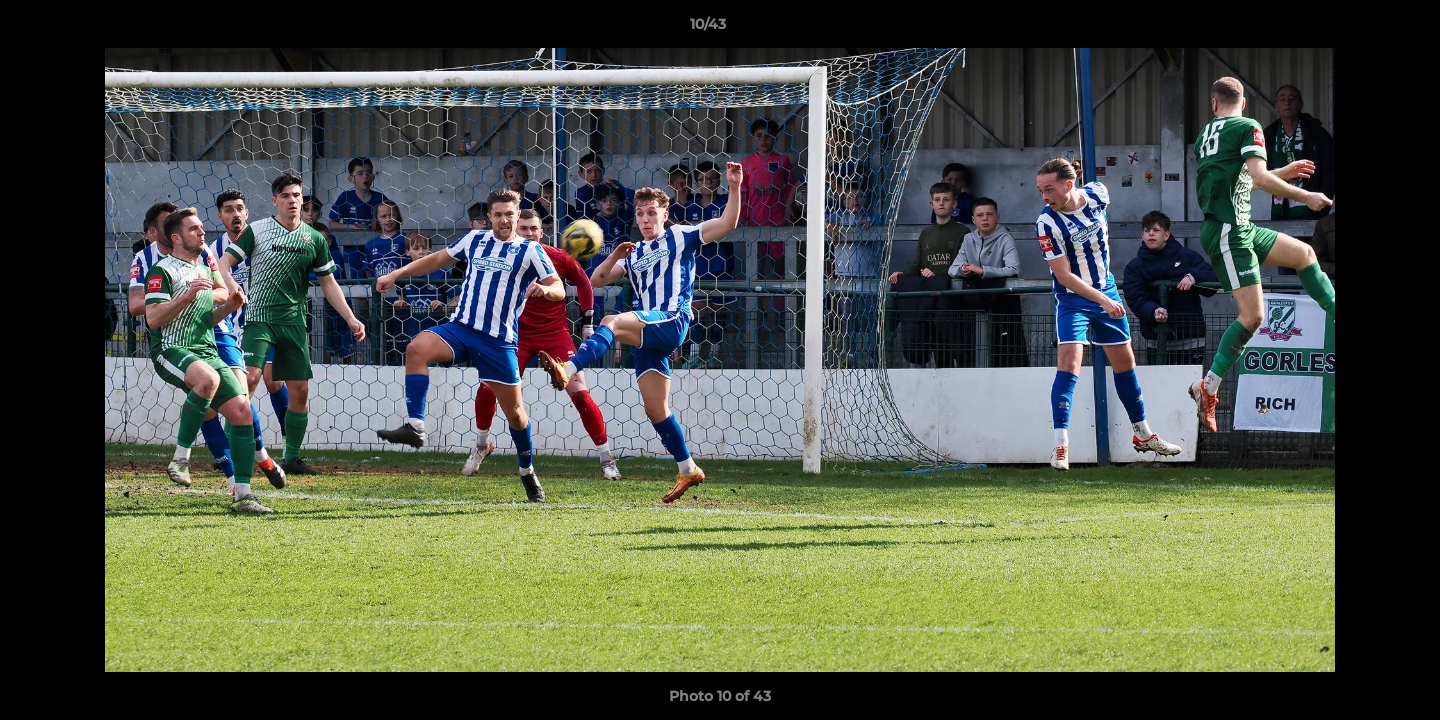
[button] (1356, 29)
